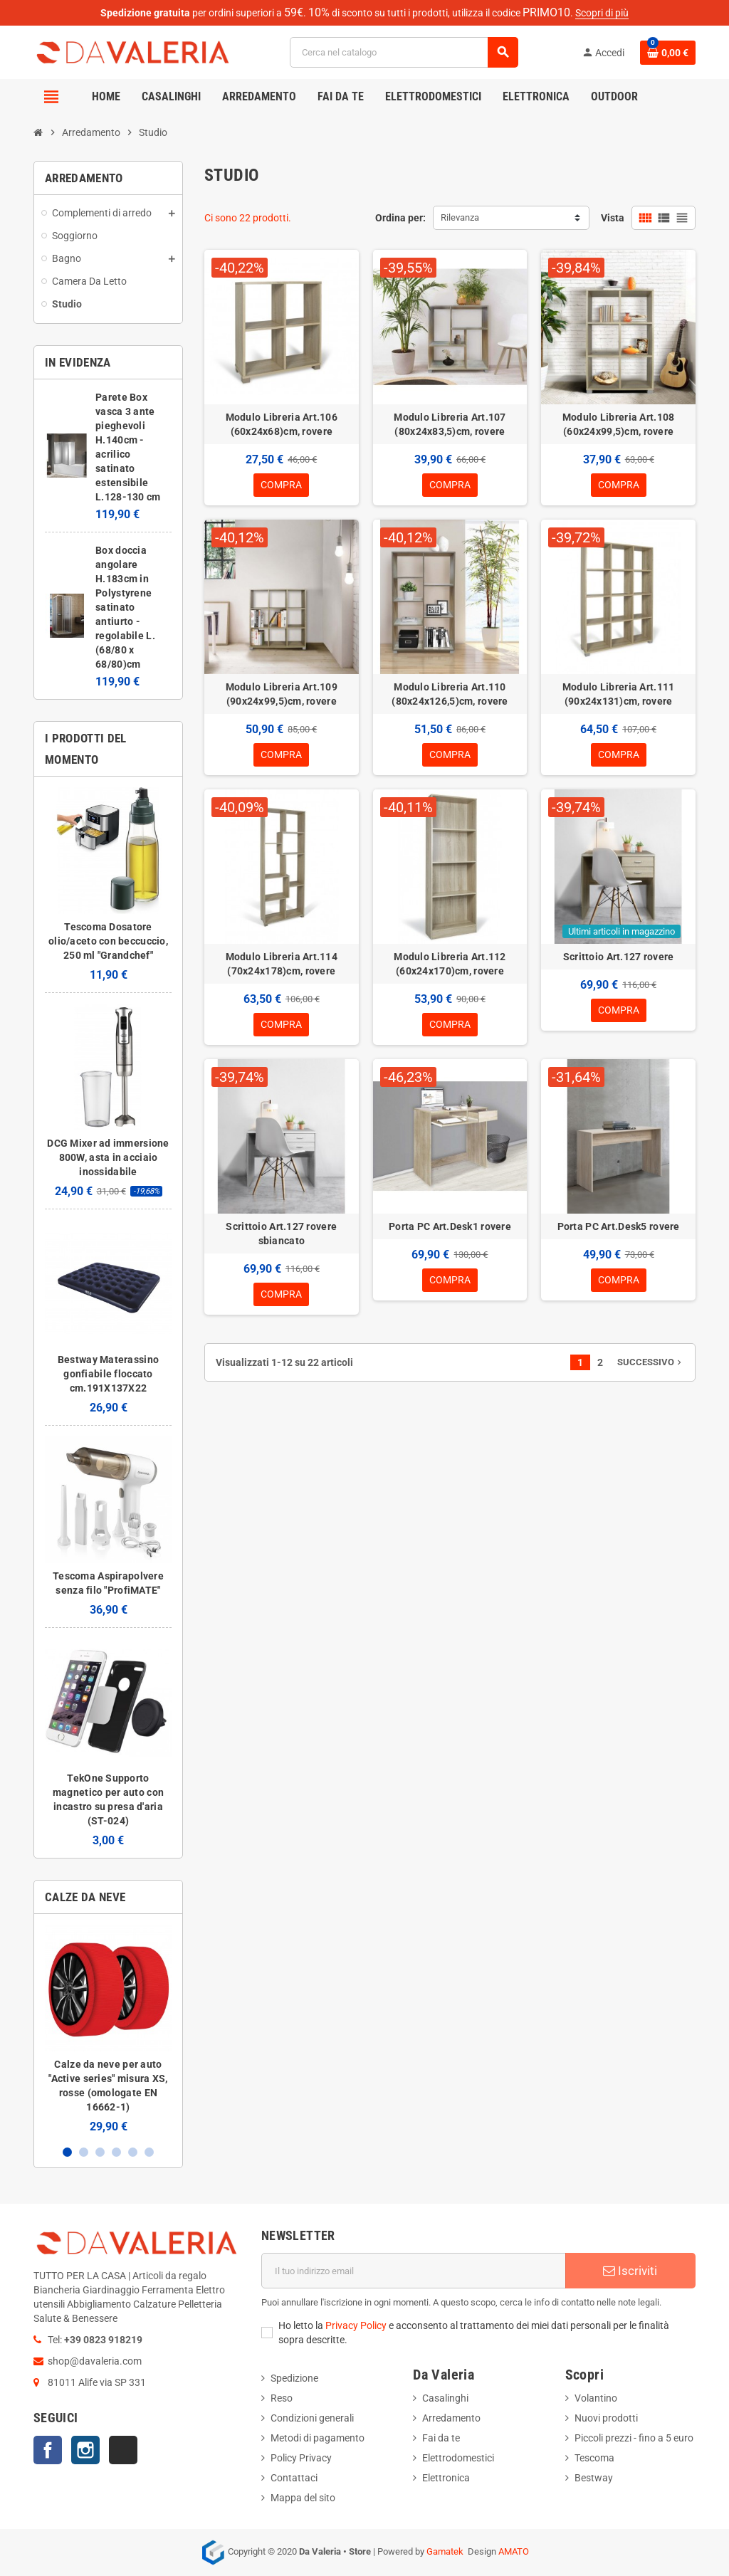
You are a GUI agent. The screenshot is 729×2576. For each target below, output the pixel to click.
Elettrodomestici (458, 2458)
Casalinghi (445, 2398)
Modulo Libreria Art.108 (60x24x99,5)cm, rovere (618, 424)
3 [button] (100, 2152)
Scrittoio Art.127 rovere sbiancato (281, 1235)
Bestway (594, 2477)
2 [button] (83, 2152)
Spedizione (294, 2378)
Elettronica (446, 2477)
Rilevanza (460, 217)
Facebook (47, 2450)
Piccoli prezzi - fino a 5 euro (634, 2438)
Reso (282, 2398)
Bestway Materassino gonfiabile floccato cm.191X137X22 (108, 1374)
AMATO (513, 2551)
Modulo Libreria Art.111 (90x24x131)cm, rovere (618, 694)
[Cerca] (404, 52)
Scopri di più (602, 13)
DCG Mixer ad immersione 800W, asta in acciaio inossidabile (108, 1157)
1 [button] (67, 2152)
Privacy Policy (356, 2325)
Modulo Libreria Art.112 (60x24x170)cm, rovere (449, 964)
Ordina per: (400, 218)
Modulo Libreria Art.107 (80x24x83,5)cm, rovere (449, 424)
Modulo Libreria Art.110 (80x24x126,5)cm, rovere (450, 694)
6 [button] (149, 2152)
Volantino (596, 2398)
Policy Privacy (301, 2458)
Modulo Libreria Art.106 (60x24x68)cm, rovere (281, 424)
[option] (108, 2029)
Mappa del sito (303, 2497)
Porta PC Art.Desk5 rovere (618, 1228)
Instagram (85, 2450)
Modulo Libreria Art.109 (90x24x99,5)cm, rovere (281, 694)
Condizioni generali (312, 2418)
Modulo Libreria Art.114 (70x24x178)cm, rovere (281, 964)
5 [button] (132, 2152)
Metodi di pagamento (317, 2438)
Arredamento (451, 2418)
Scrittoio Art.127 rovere (618, 957)
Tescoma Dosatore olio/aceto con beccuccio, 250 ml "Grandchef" (108, 941)
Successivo (650, 1364)
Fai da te (441, 2438)
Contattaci (294, 2477)
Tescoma (594, 2458)
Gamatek (444, 2551)
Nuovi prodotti (606, 2418)
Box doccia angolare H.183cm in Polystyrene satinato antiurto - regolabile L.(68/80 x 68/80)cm (125, 607)
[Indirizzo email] (413, 2270)
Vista (612, 218)
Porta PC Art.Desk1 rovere (450, 1228)
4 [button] (116, 2152)
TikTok (123, 2450)
